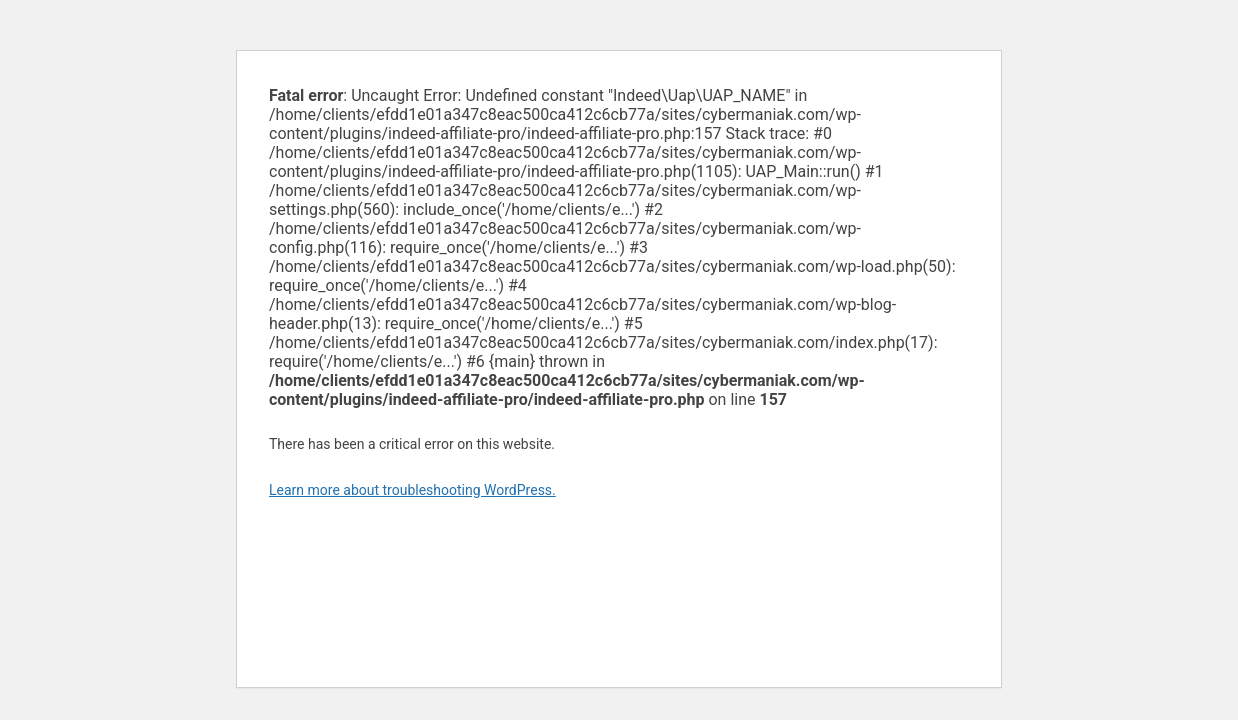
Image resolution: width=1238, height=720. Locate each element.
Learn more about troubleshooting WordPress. (412, 490)
